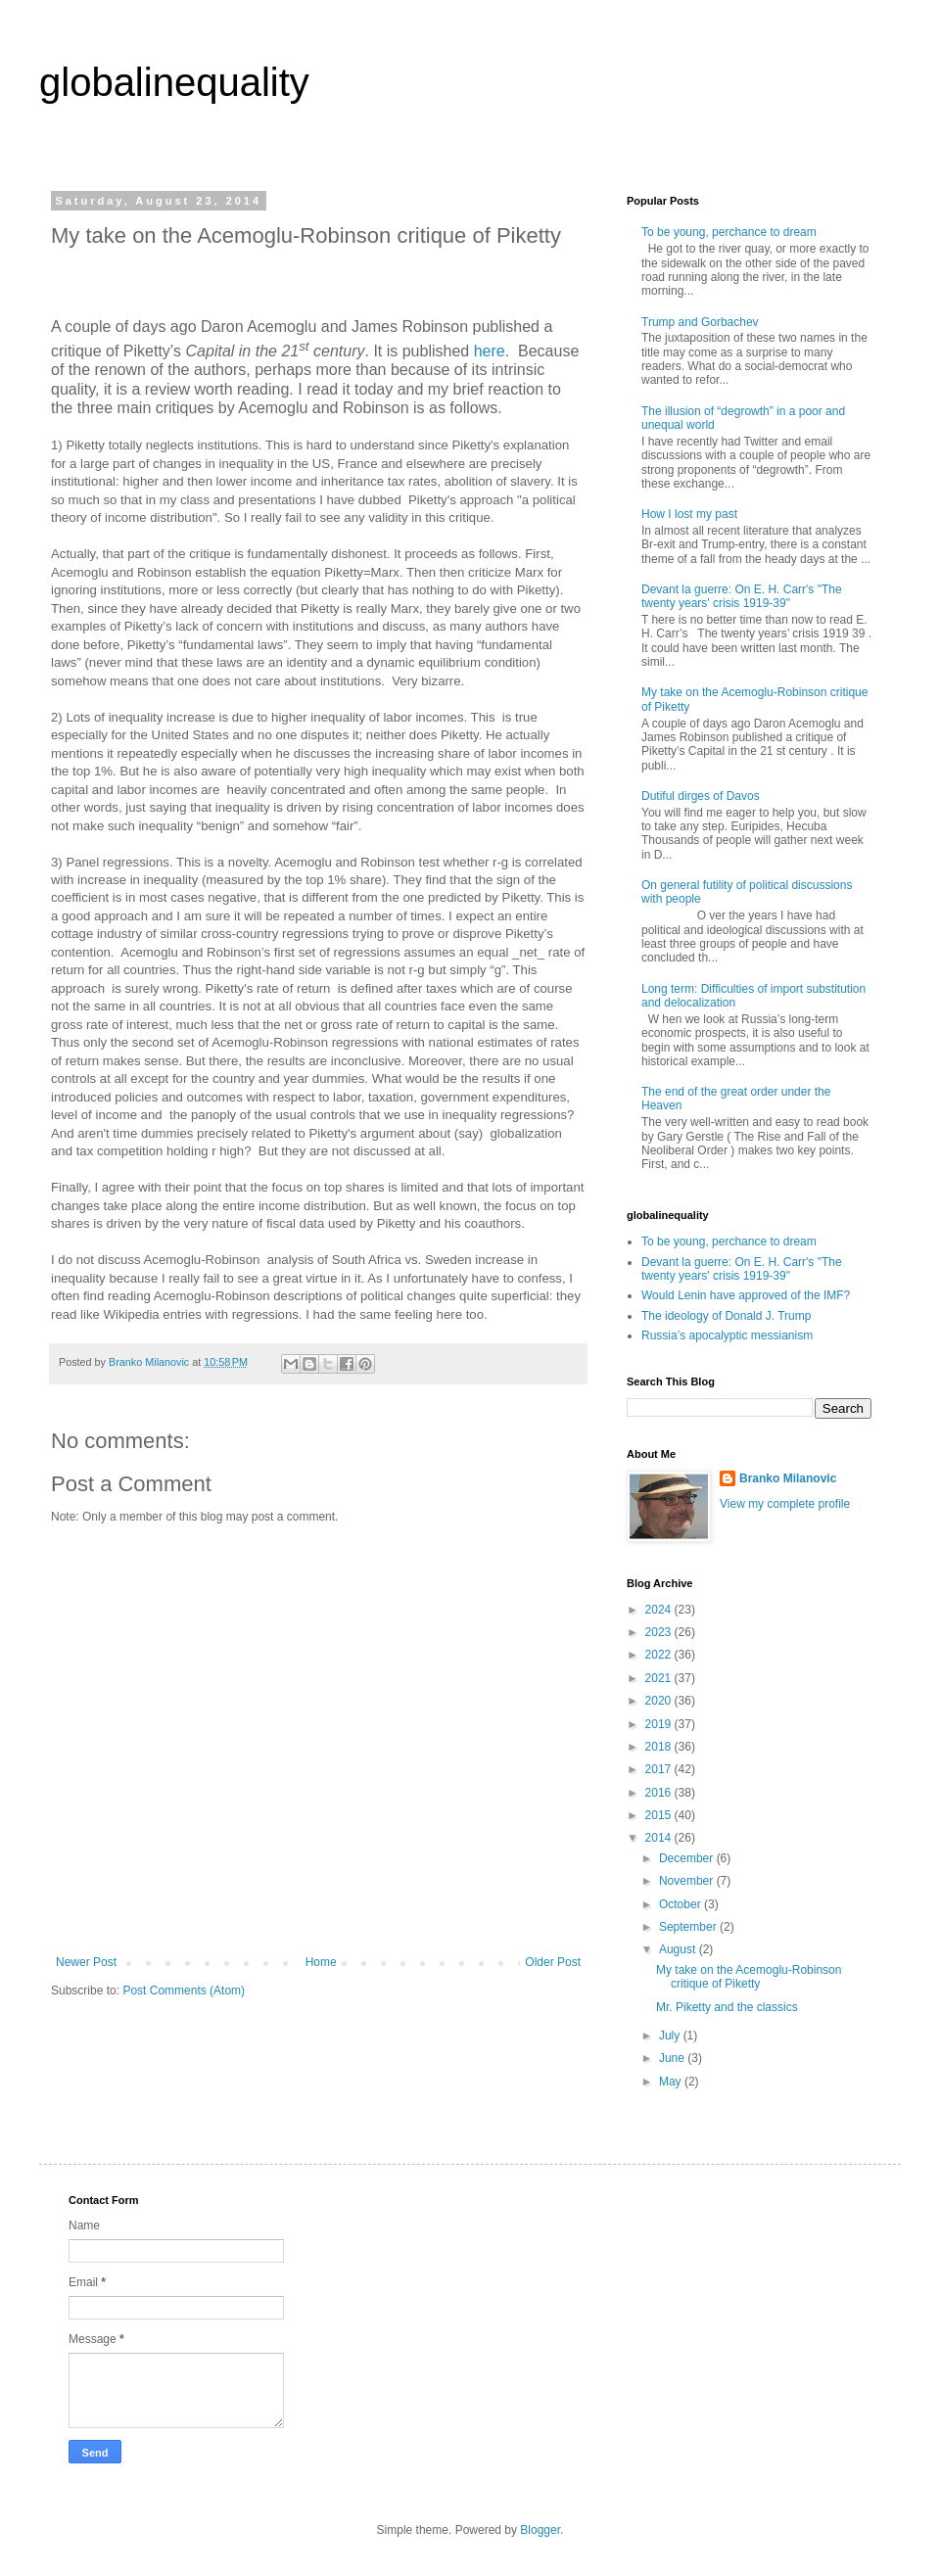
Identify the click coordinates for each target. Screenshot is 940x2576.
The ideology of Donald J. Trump (726, 1316)
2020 (660, 1701)
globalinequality (174, 82)
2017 (660, 1769)
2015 (660, 1815)
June (673, 2058)
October (681, 1904)
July (671, 2035)
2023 (660, 1632)
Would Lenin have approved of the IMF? (745, 1295)
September (689, 1927)
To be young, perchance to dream (729, 232)
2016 (660, 1793)
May (671, 2081)
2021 (660, 1678)
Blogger (540, 2530)
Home (321, 1962)
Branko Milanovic (787, 1478)
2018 (660, 1747)
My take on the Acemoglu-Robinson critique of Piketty (748, 1977)
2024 (660, 1609)
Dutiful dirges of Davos (700, 796)
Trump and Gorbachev (700, 322)
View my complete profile (785, 1504)
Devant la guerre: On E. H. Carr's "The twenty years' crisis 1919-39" (741, 596)
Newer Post (86, 1962)
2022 (660, 1655)
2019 (660, 1724)
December (688, 1858)
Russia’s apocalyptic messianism (727, 1335)
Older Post (553, 1962)
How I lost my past (689, 514)
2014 (660, 1838)
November (688, 1881)
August (679, 1949)
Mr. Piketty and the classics (727, 2007)
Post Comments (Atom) (183, 1990)
